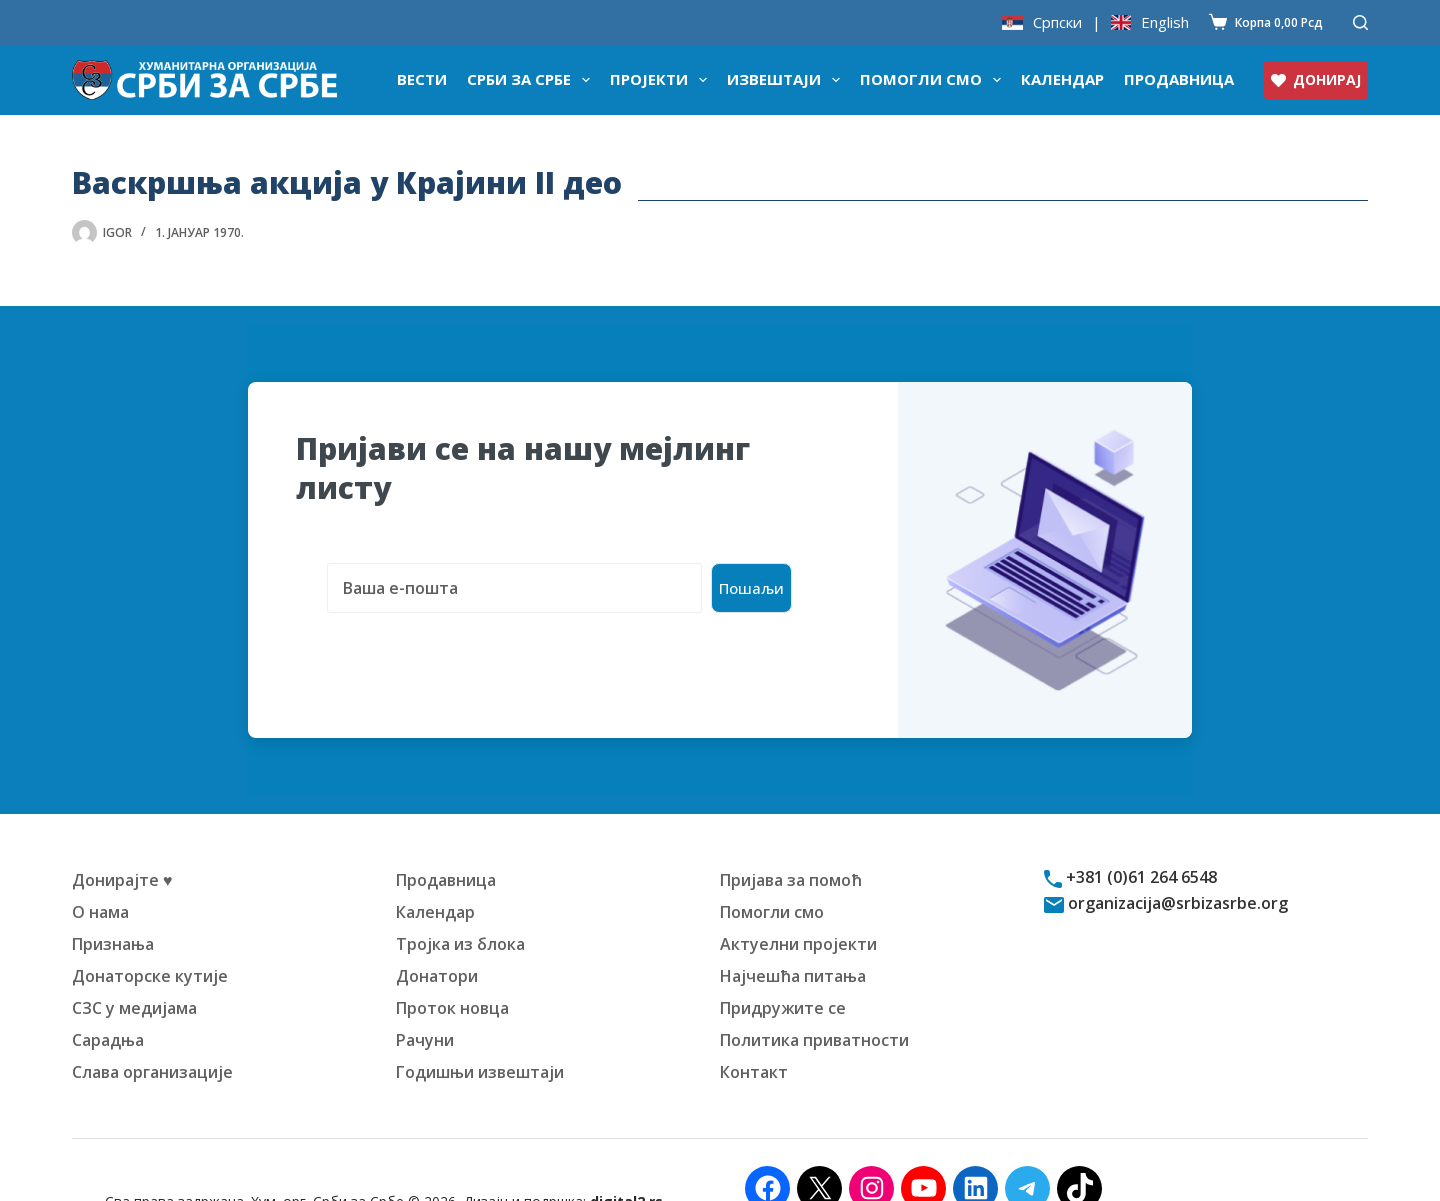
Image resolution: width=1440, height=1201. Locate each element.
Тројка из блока (460, 907)
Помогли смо (934, 80)
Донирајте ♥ (122, 843)
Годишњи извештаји (480, 1035)
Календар (1062, 79)
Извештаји (787, 80)
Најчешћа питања (793, 939)
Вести (422, 79)
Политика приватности (814, 1003)
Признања (113, 907)
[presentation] (448, 614)
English (1165, 22)
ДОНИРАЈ (1316, 79)
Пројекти (662, 80)
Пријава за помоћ (791, 843)
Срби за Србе (532, 80)
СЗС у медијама (134, 971)
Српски (1057, 22)
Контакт (754, 1035)
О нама (100, 875)
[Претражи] (1360, 22)
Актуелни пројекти (798, 907)
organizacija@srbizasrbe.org (1176, 866)
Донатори (437, 939)
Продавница (1179, 79)
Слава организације (152, 1035)
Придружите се (783, 971)
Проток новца (452, 971)
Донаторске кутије (150, 939)
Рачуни (425, 1003)
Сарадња (108, 1003)
